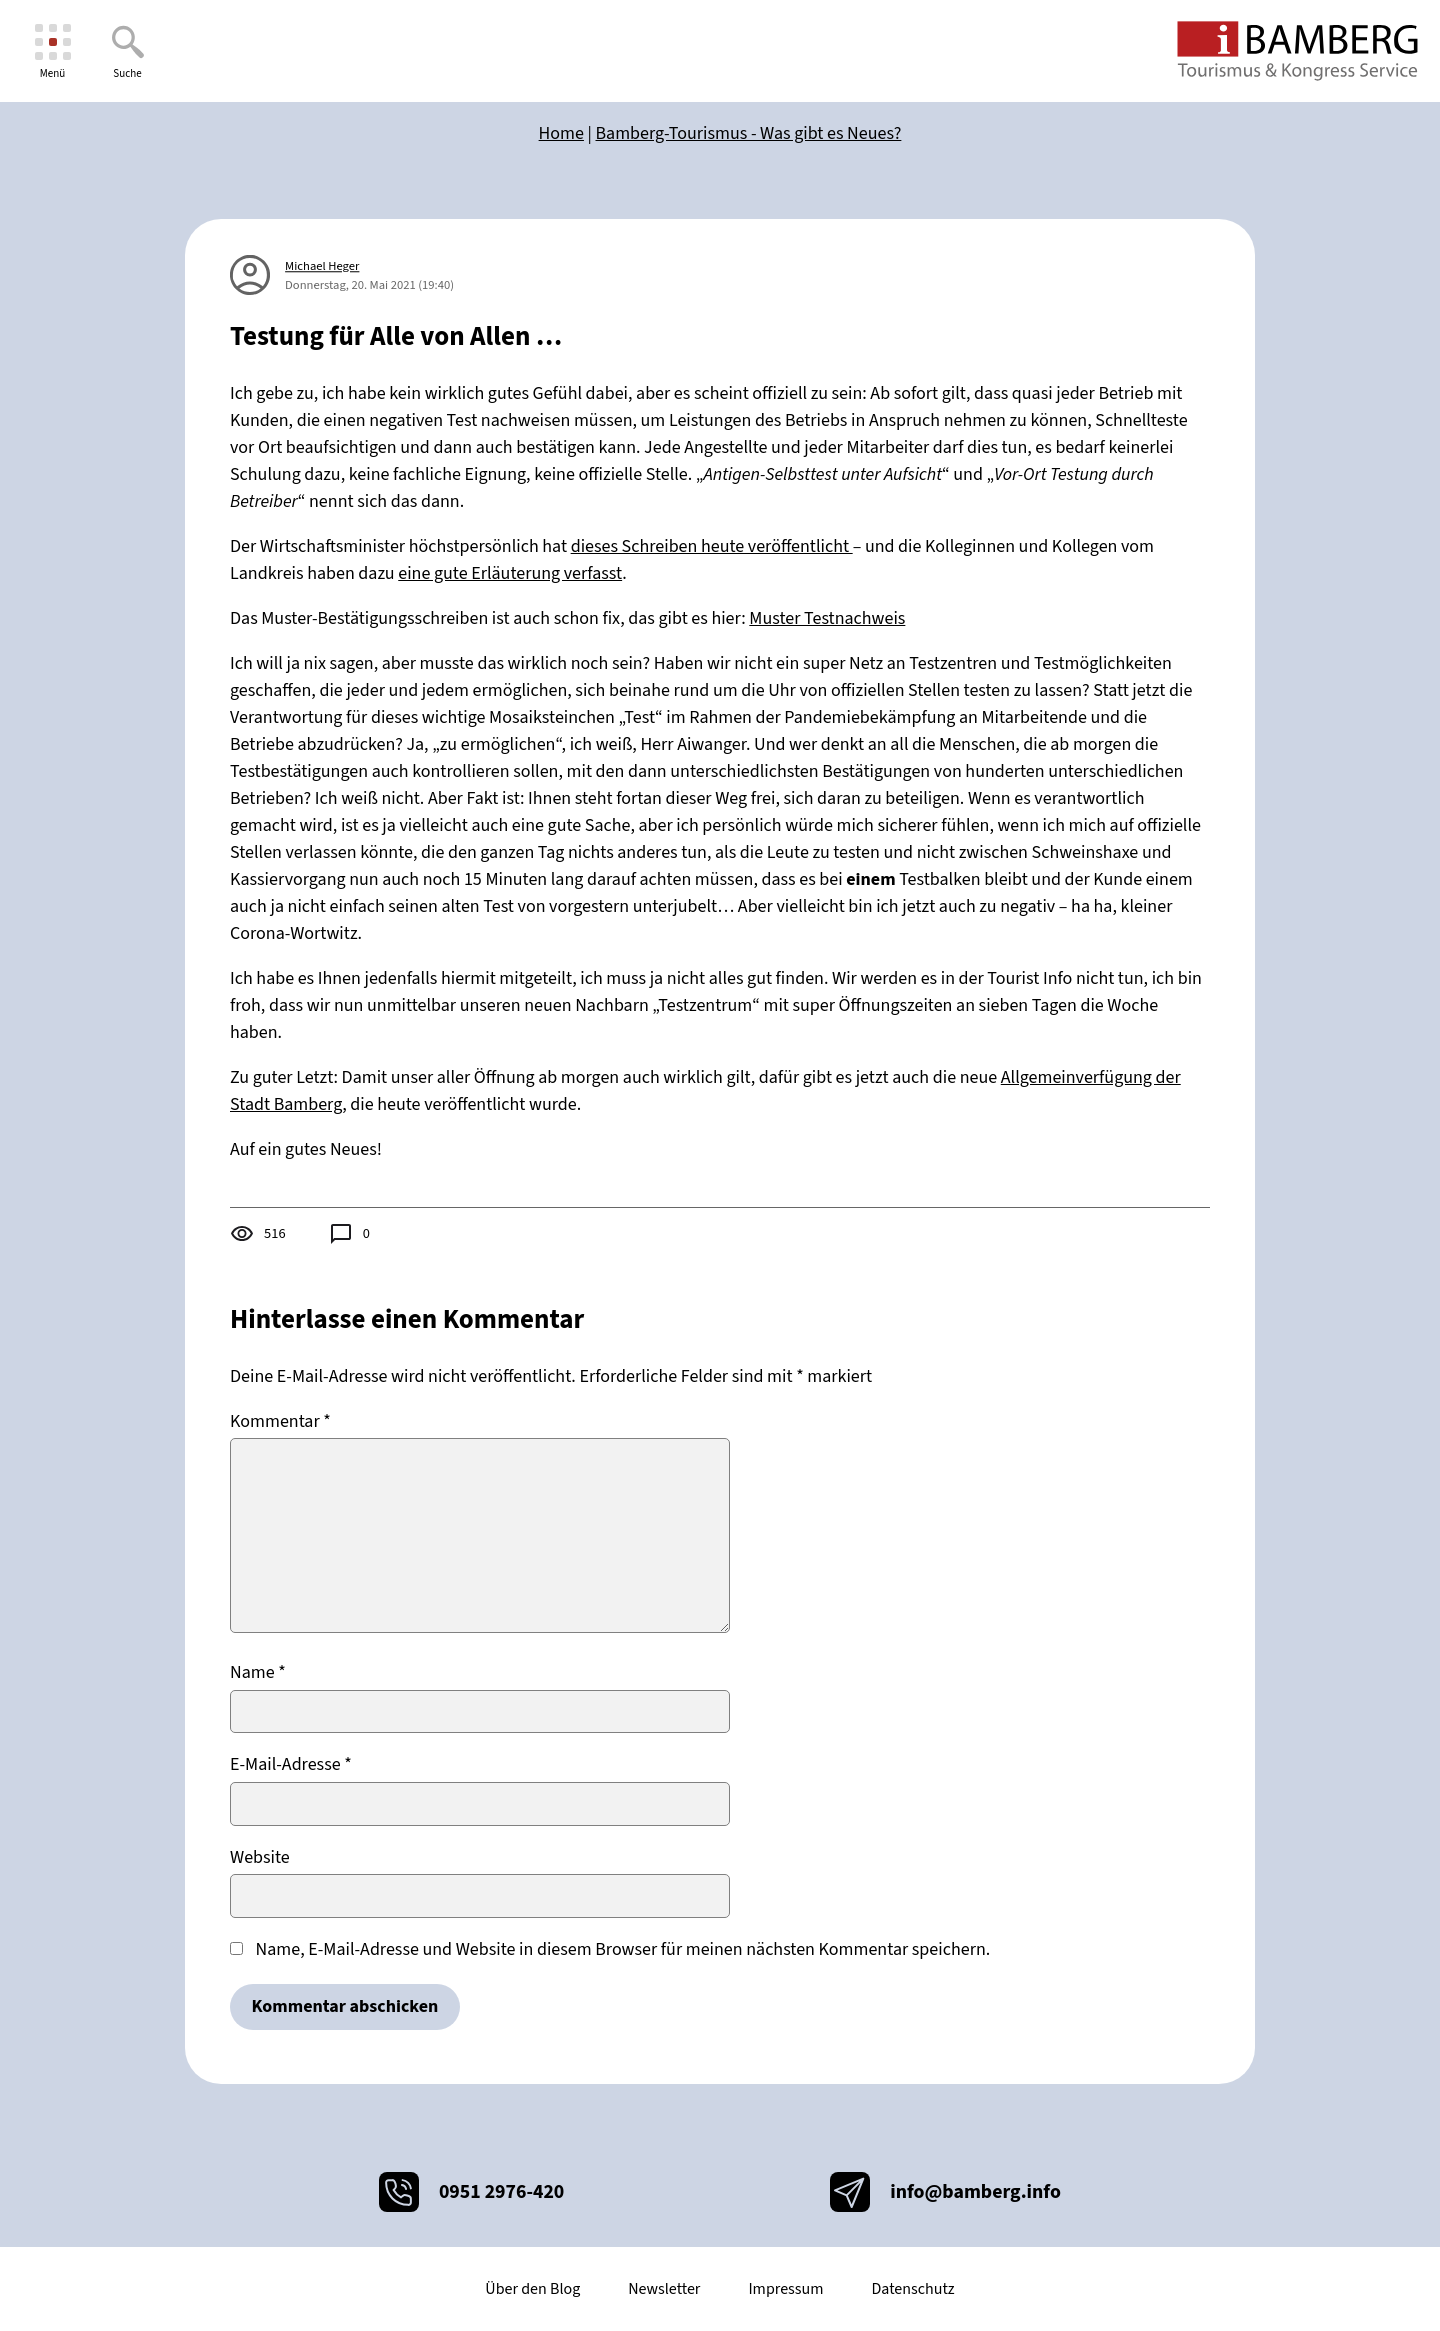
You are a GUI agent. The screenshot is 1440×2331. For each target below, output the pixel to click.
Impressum (785, 2289)
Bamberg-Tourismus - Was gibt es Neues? (749, 133)
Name (258, 1672)
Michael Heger (322, 266)
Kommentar (280, 1421)
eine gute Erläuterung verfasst (510, 573)
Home (561, 133)
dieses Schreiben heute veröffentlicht (712, 546)
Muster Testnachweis (827, 618)
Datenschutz (912, 2289)
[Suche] (127, 51)
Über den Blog (532, 2289)
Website (260, 1857)
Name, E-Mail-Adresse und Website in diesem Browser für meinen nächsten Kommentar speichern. (623, 1949)
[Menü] (52, 51)
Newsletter (664, 2289)
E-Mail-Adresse (291, 1764)
